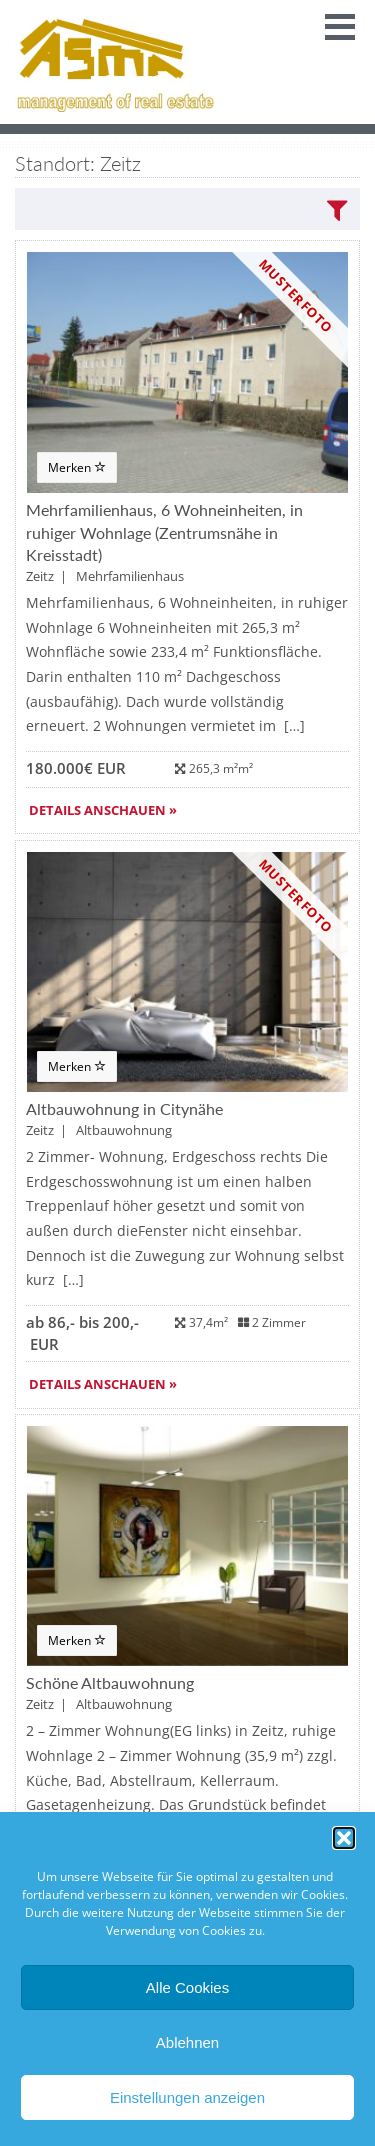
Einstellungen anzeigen (187, 2097)
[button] (344, 1838)
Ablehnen (187, 2042)
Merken (77, 467)
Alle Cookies (187, 1987)
